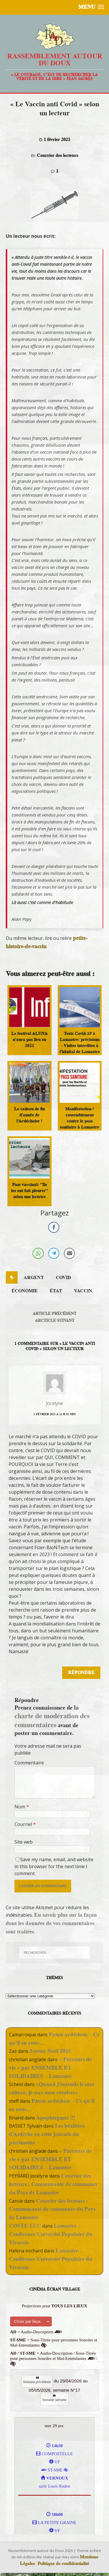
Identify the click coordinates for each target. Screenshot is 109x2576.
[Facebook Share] (53, 1227)
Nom (20, 1806)
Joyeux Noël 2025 (50, 2051)
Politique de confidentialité (63, 2563)
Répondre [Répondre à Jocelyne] (81, 1672)
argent (34, 1277)
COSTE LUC (25, 2226)
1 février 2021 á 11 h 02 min (55, 1414)
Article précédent (54, 1313)
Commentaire (29, 1763)
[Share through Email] (69, 1253)
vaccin (83, 1291)
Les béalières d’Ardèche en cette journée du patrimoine (47, 2134)
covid (63, 1277)
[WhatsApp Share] (38, 1253)
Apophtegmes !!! (55, 2118)
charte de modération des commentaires (52, 1720)
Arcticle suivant (54, 1320)
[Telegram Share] (53, 1253)
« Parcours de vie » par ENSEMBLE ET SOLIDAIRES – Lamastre (50, 2067)
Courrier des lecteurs (57, 155)
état (56, 1291)
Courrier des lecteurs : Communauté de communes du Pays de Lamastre (53, 2184)
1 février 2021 (57, 139)
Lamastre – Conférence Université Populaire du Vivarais (50, 2234)
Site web (23, 1842)
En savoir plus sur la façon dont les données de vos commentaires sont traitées (51, 1923)
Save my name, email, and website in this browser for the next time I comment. (53, 1866)
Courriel (23, 1824)
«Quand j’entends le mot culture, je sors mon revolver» (51, 2088)
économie (25, 1291)
